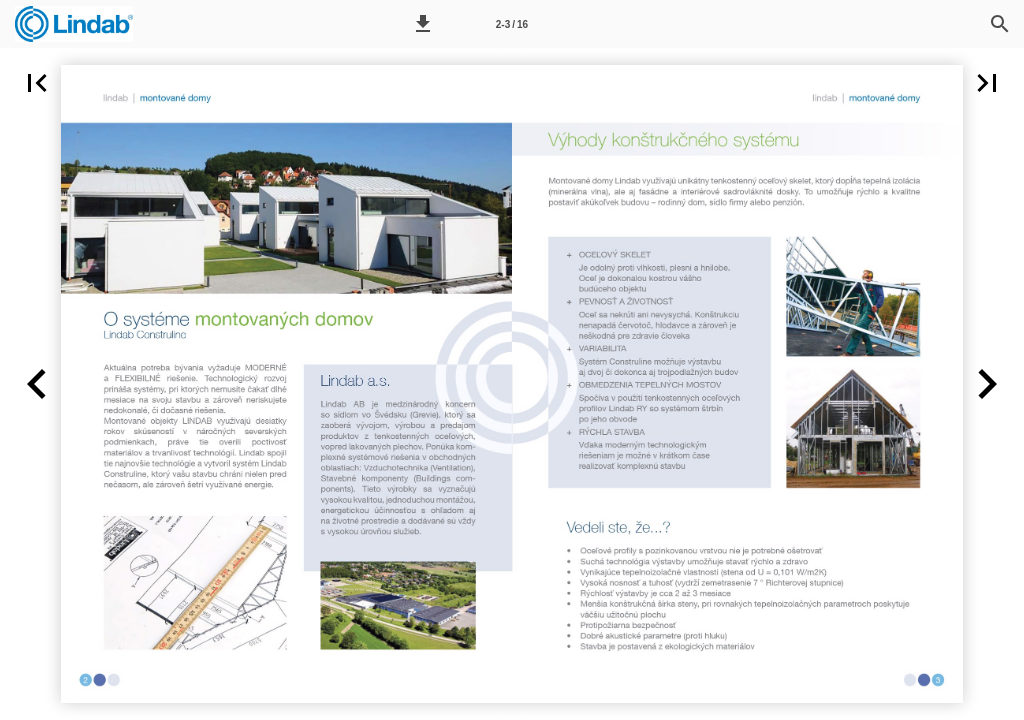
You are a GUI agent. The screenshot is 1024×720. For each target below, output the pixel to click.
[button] (423, 24)
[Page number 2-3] (512, 24)
